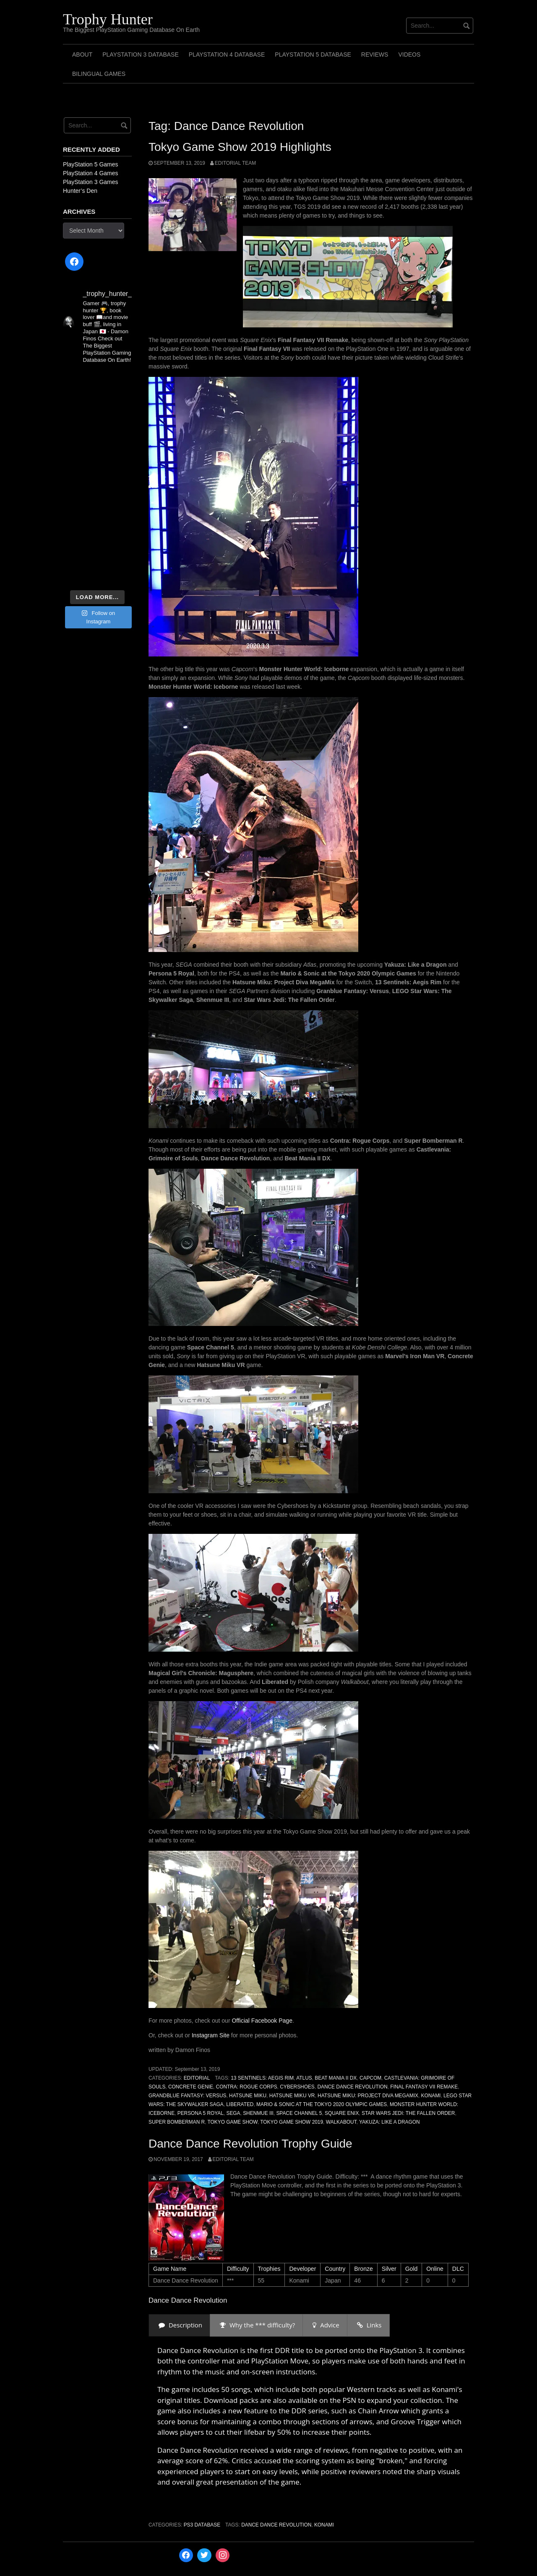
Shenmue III (258, 2113)
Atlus (304, 2078)
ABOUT (82, 54)
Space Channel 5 (299, 2113)
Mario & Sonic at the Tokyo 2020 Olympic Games (321, 2104)
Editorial (197, 2078)
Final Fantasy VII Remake (424, 2087)
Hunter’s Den (80, 190)
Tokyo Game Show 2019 (291, 2122)
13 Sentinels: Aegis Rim (262, 2078)
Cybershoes (297, 2087)
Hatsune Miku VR (292, 2096)
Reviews (374, 54)
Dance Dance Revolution (352, 2087)
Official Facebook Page (262, 2020)
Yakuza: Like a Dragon (389, 2122)
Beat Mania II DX (336, 2078)
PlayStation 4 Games (90, 173)
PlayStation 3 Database (140, 54)
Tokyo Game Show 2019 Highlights (240, 146)
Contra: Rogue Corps (246, 2087)
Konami (431, 2096)
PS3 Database (202, 2525)
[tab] (179, 2325)
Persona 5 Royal (200, 2113)
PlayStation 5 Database (313, 54)
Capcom (370, 2078)
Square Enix (342, 2113)
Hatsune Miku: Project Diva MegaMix (368, 2096)
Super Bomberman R (177, 2122)
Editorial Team (235, 163)
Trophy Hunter (108, 19)
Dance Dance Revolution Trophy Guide (250, 2143)
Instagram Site (210, 2035)
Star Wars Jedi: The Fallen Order (408, 2113)
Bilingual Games (98, 73)
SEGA (233, 2113)
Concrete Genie (190, 2087)
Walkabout (341, 2122)
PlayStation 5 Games (90, 164)
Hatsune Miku (247, 2096)
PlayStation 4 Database (227, 54)
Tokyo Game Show (233, 2122)
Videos (409, 54)
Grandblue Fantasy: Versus (187, 2096)
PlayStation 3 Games (90, 182)
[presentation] (179, 2325)
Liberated (239, 2104)
